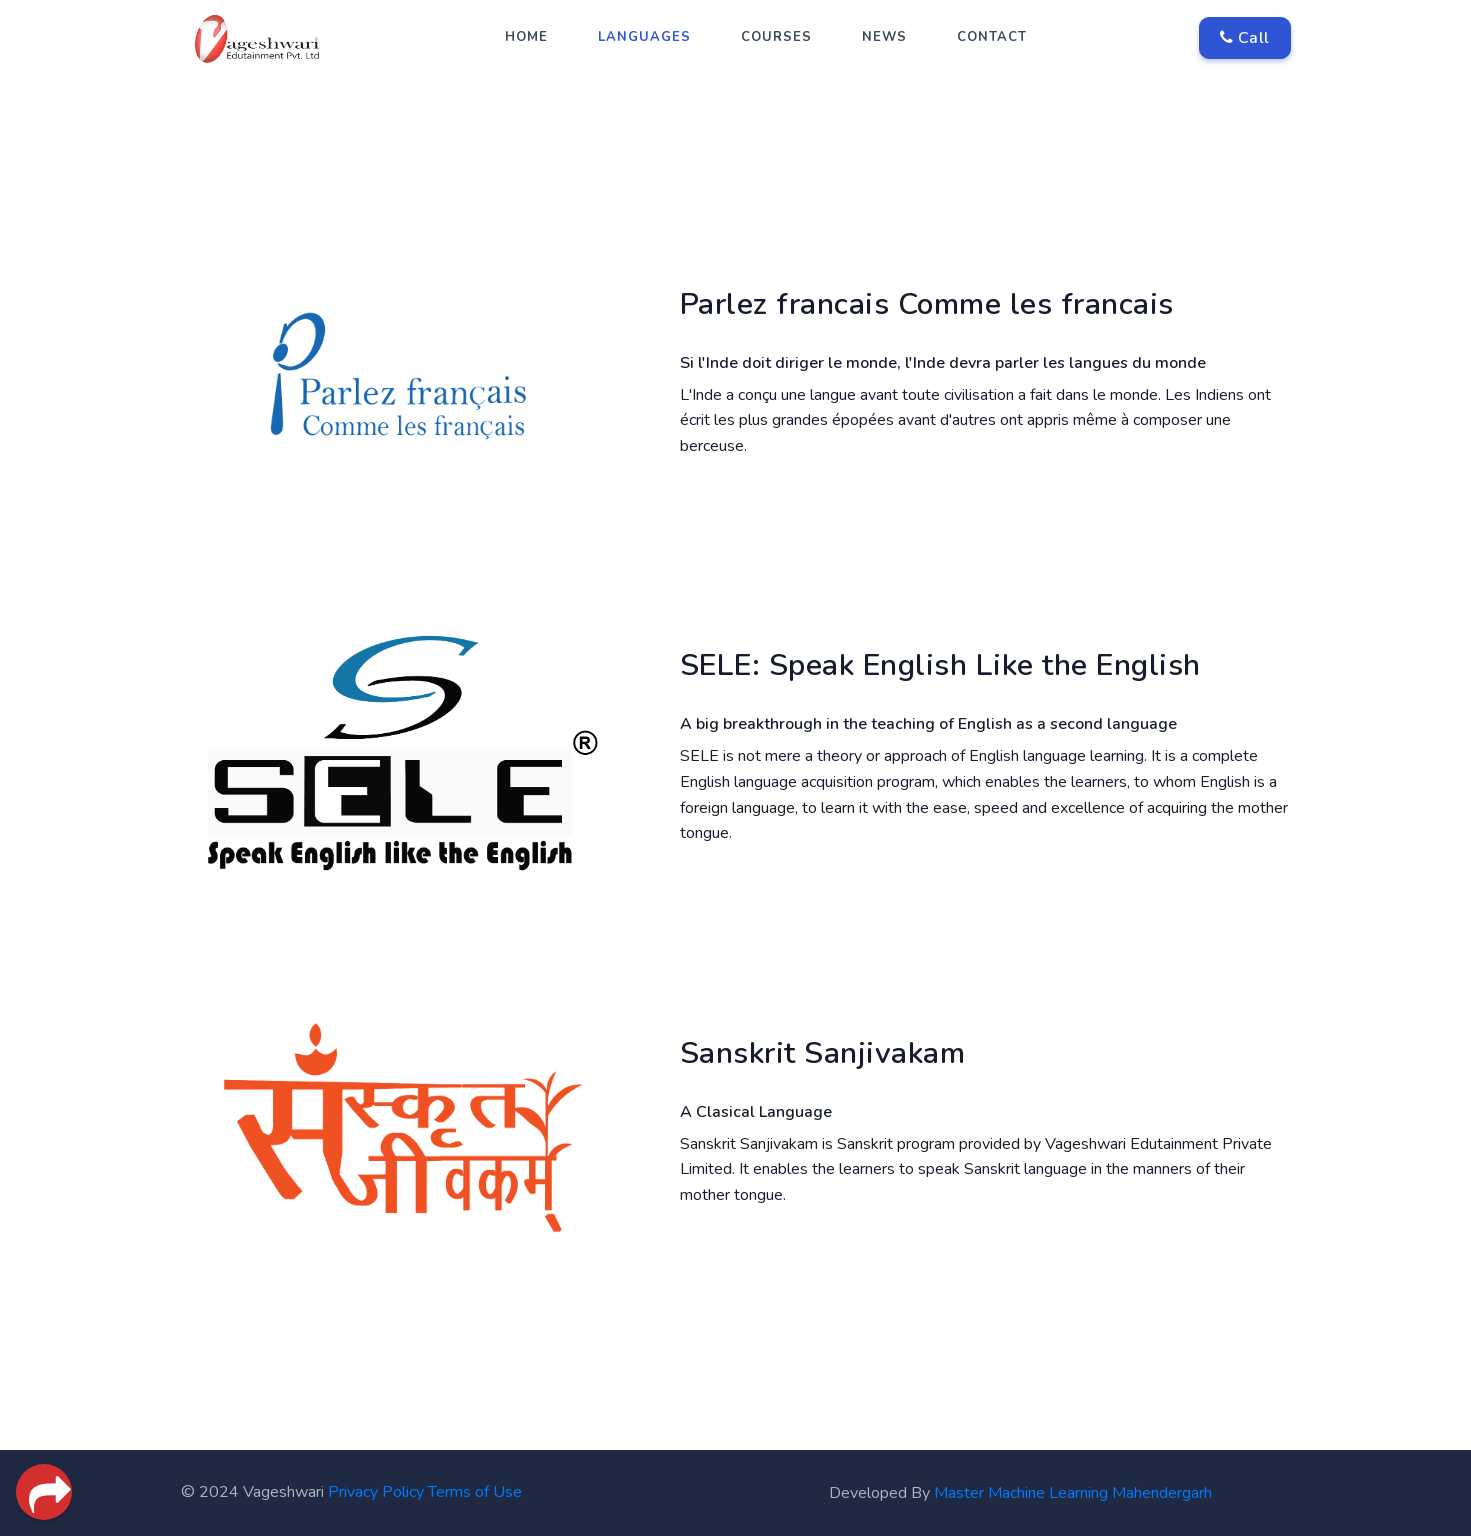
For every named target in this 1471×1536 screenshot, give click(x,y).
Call (1245, 38)
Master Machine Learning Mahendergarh (1073, 1493)
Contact (992, 37)
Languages (644, 37)
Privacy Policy (376, 1492)
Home (526, 37)
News (884, 37)
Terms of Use (475, 1492)
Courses (776, 37)
